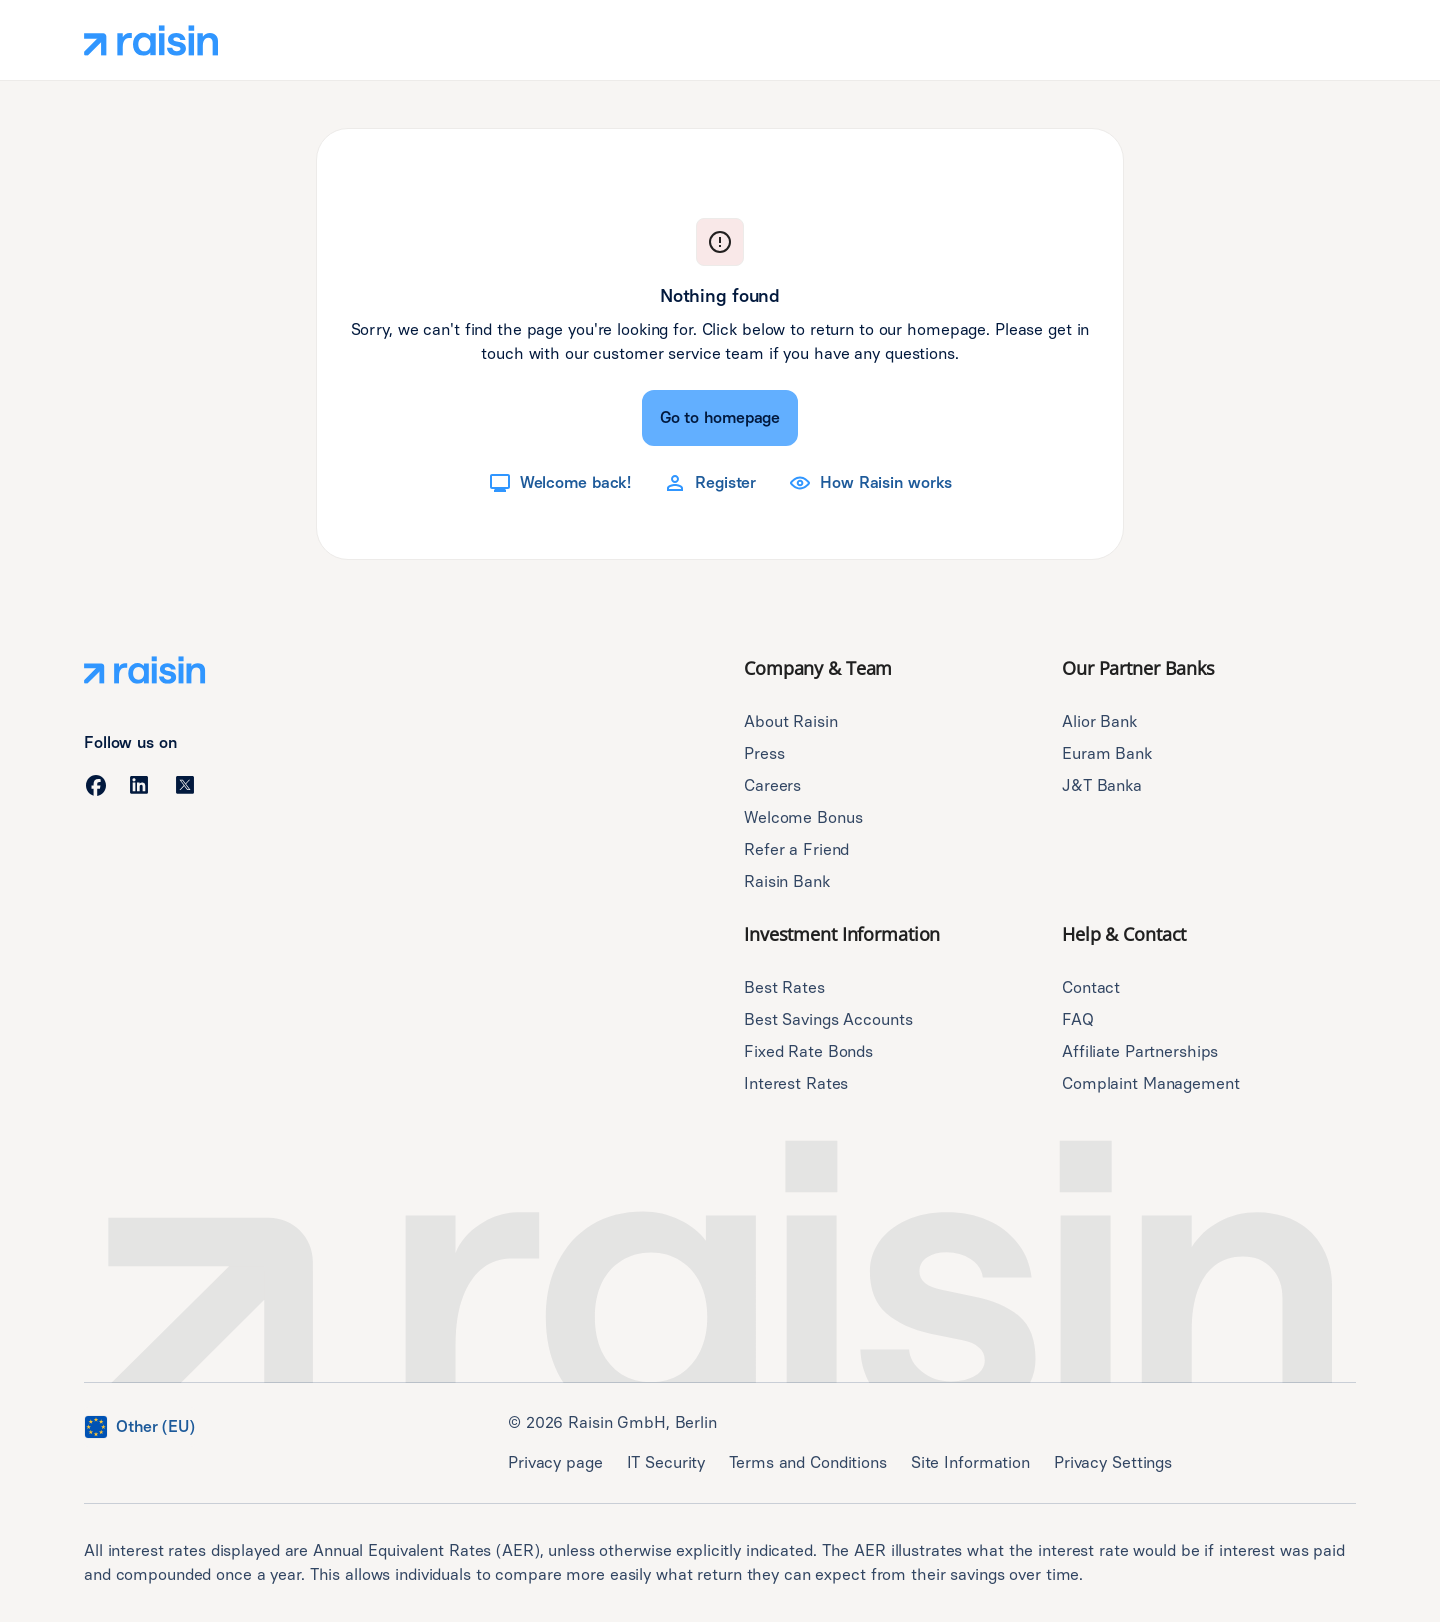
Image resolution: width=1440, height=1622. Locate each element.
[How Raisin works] (870, 483)
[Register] (709, 483)
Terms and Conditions (808, 1462)
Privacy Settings (1113, 1462)
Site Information (970, 1462)
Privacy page (555, 1462)
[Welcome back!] (559, 483)
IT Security (666, 1462)
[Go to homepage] (720, 418)
